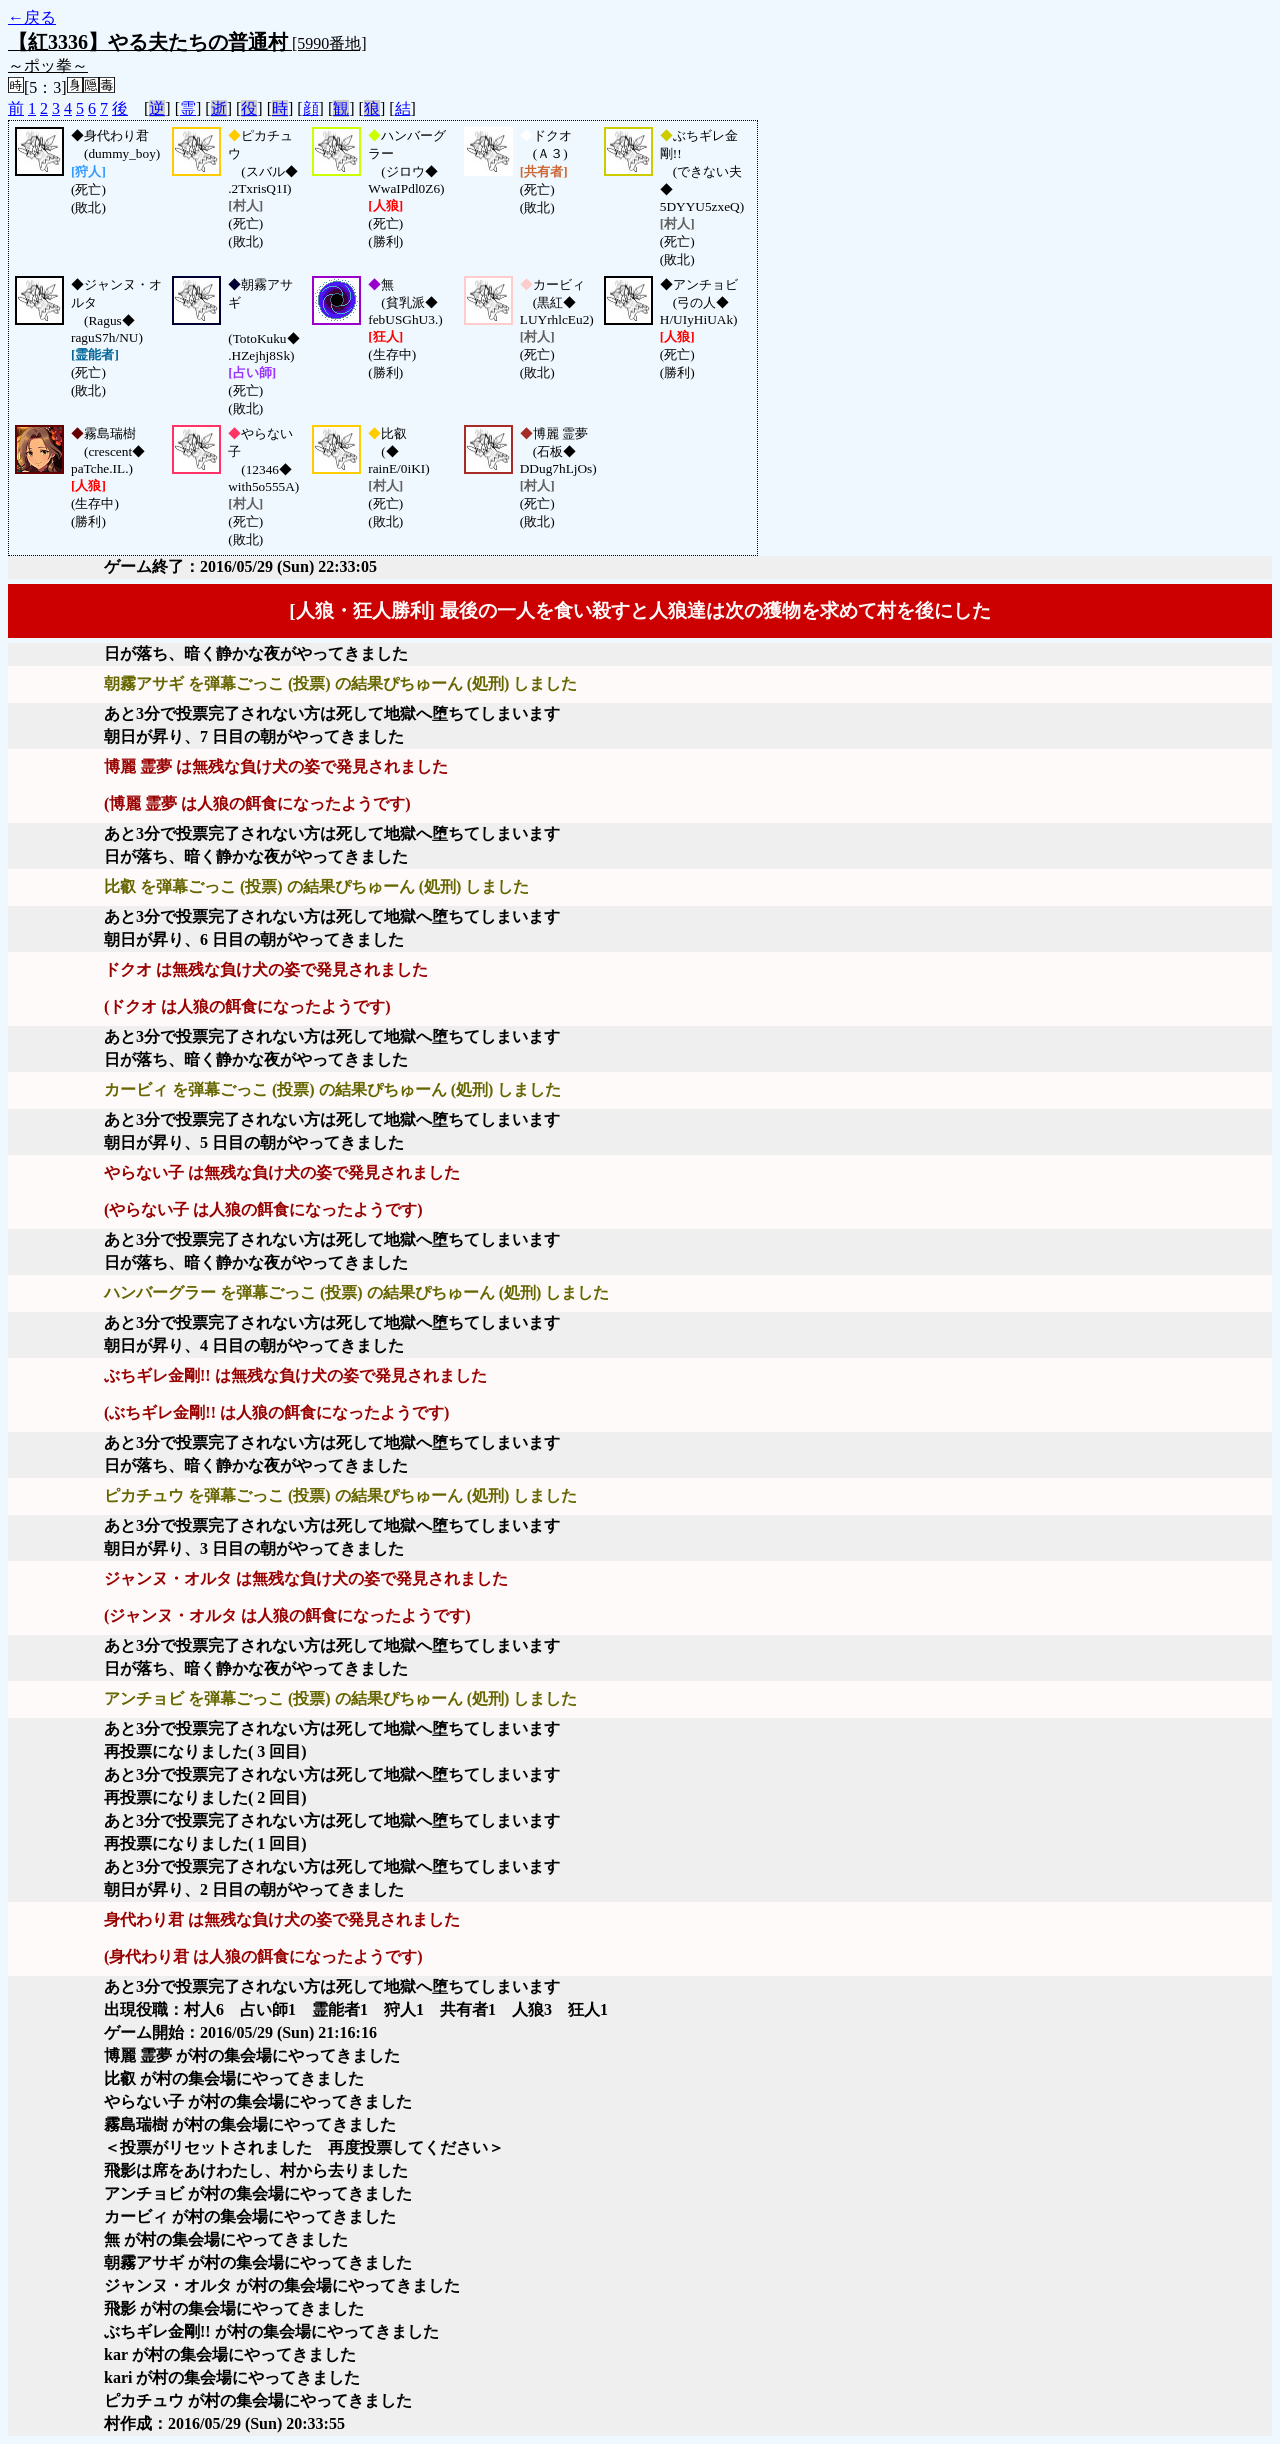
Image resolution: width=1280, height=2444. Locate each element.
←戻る (32, 17)
